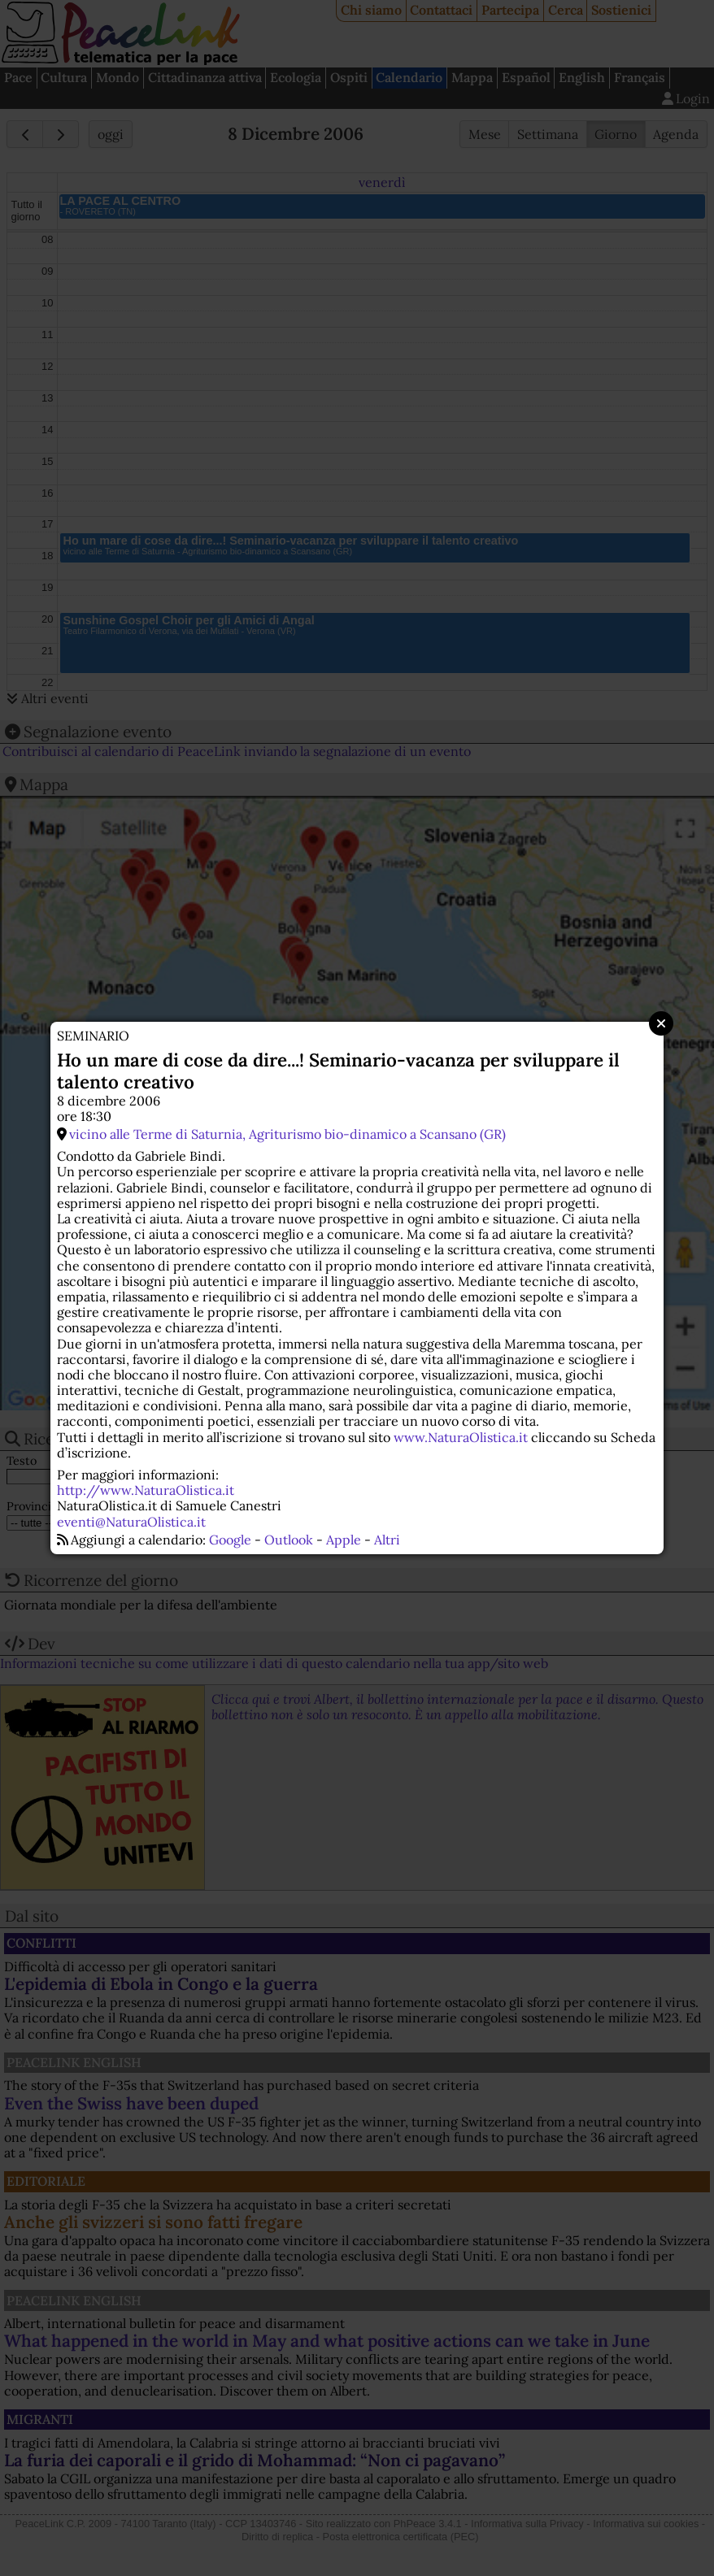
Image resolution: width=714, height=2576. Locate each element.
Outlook (288, 1539)
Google (230, 1539)
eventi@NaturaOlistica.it (131, 1522)
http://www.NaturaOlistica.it (145, 1490)
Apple (343, 1539)
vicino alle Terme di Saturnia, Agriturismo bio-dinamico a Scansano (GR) (287, 1134)
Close (661, 1023)
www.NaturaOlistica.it (461, 1437)
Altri (387, 1539)
